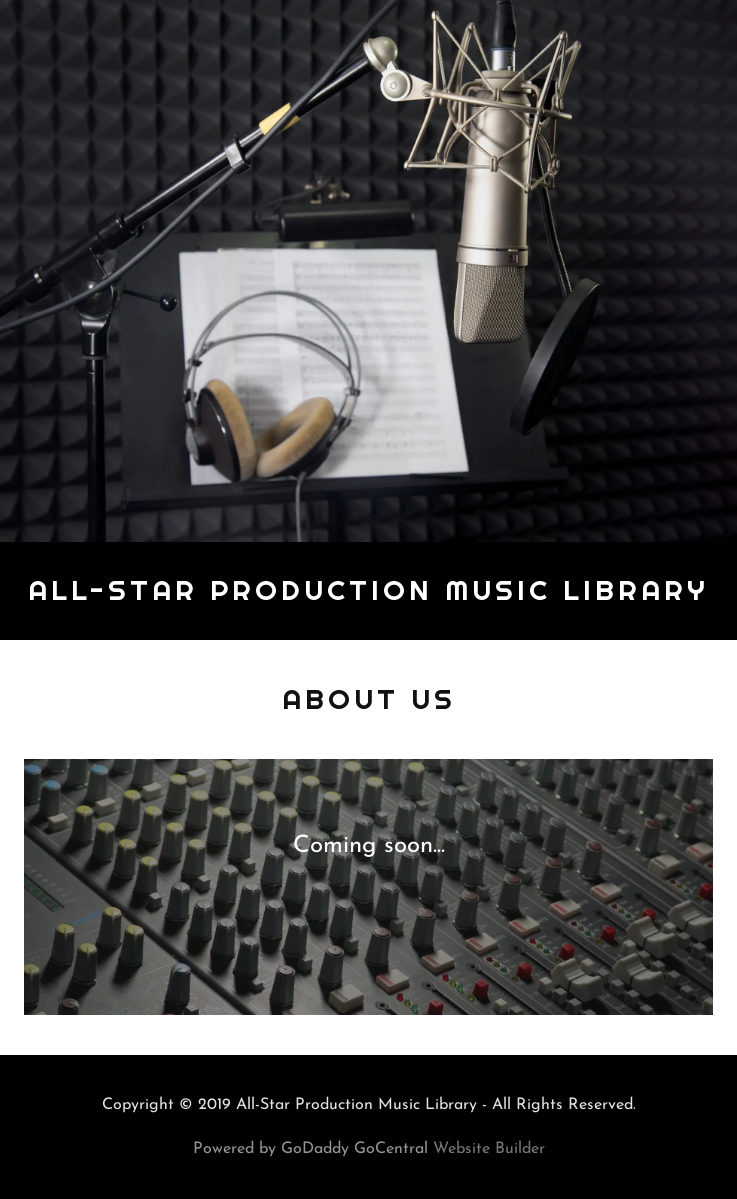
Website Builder (489, 1149)
